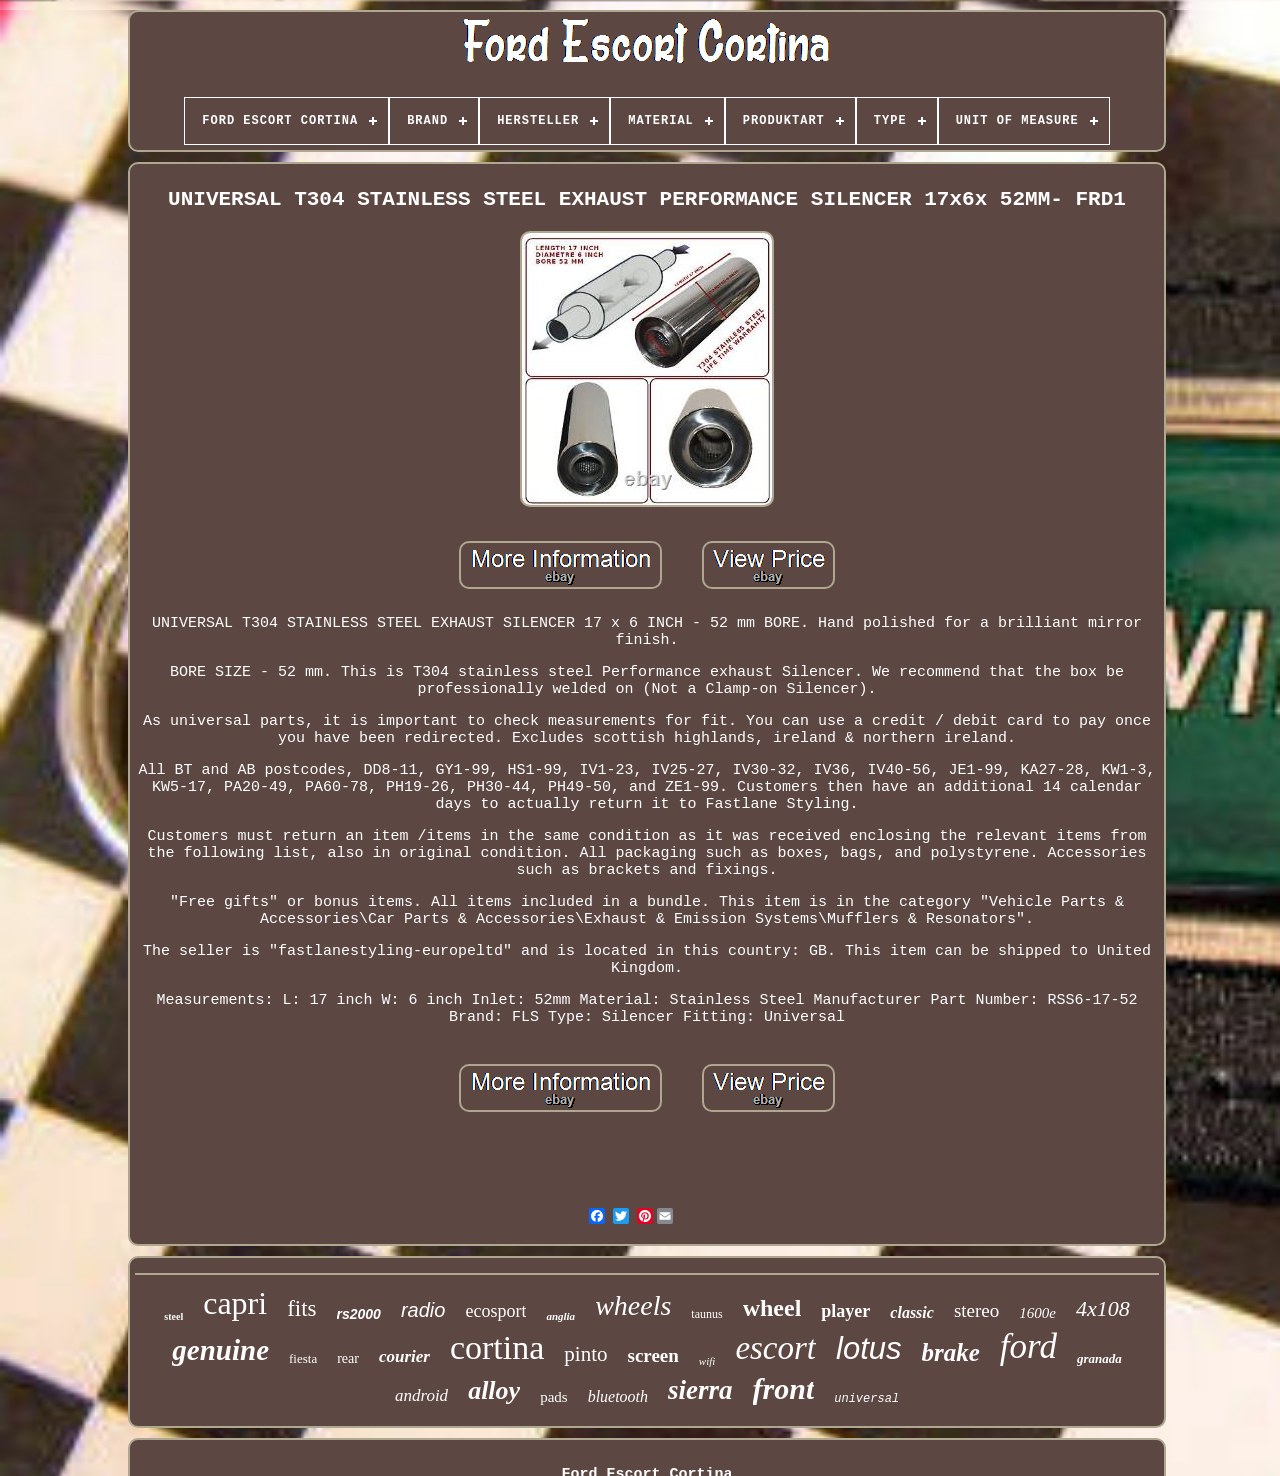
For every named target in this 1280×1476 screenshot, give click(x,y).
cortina (497, 1347)
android (421, 1395)
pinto (585, 1354)
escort (775, 1348)
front (784, 1388)
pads (554, 1397)
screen (653, 1355)
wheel (772, 1308)
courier (404, 1356)
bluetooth (618, 1396)
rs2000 (359, 1314)
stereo (976, 1310)
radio (423, 1310)
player (845, 1311)
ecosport (495, 1311)
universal (866, 1399)
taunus (706, 1314)
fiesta (303, 1358)
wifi (707, 1361)
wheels (633, 1305)
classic (912, 1312)
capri (235, 1303)
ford (1028, 1346)
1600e (1037, 1313)
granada (1099, 1358)
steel (173, 1316)
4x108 (1103, 1308)
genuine (220, 1350)
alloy (494, 1390)
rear (348, 1358)
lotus (868, 1348)
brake (951, 1352)
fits (301, 1308)
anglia (560, 1316)
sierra (700, 1390)
